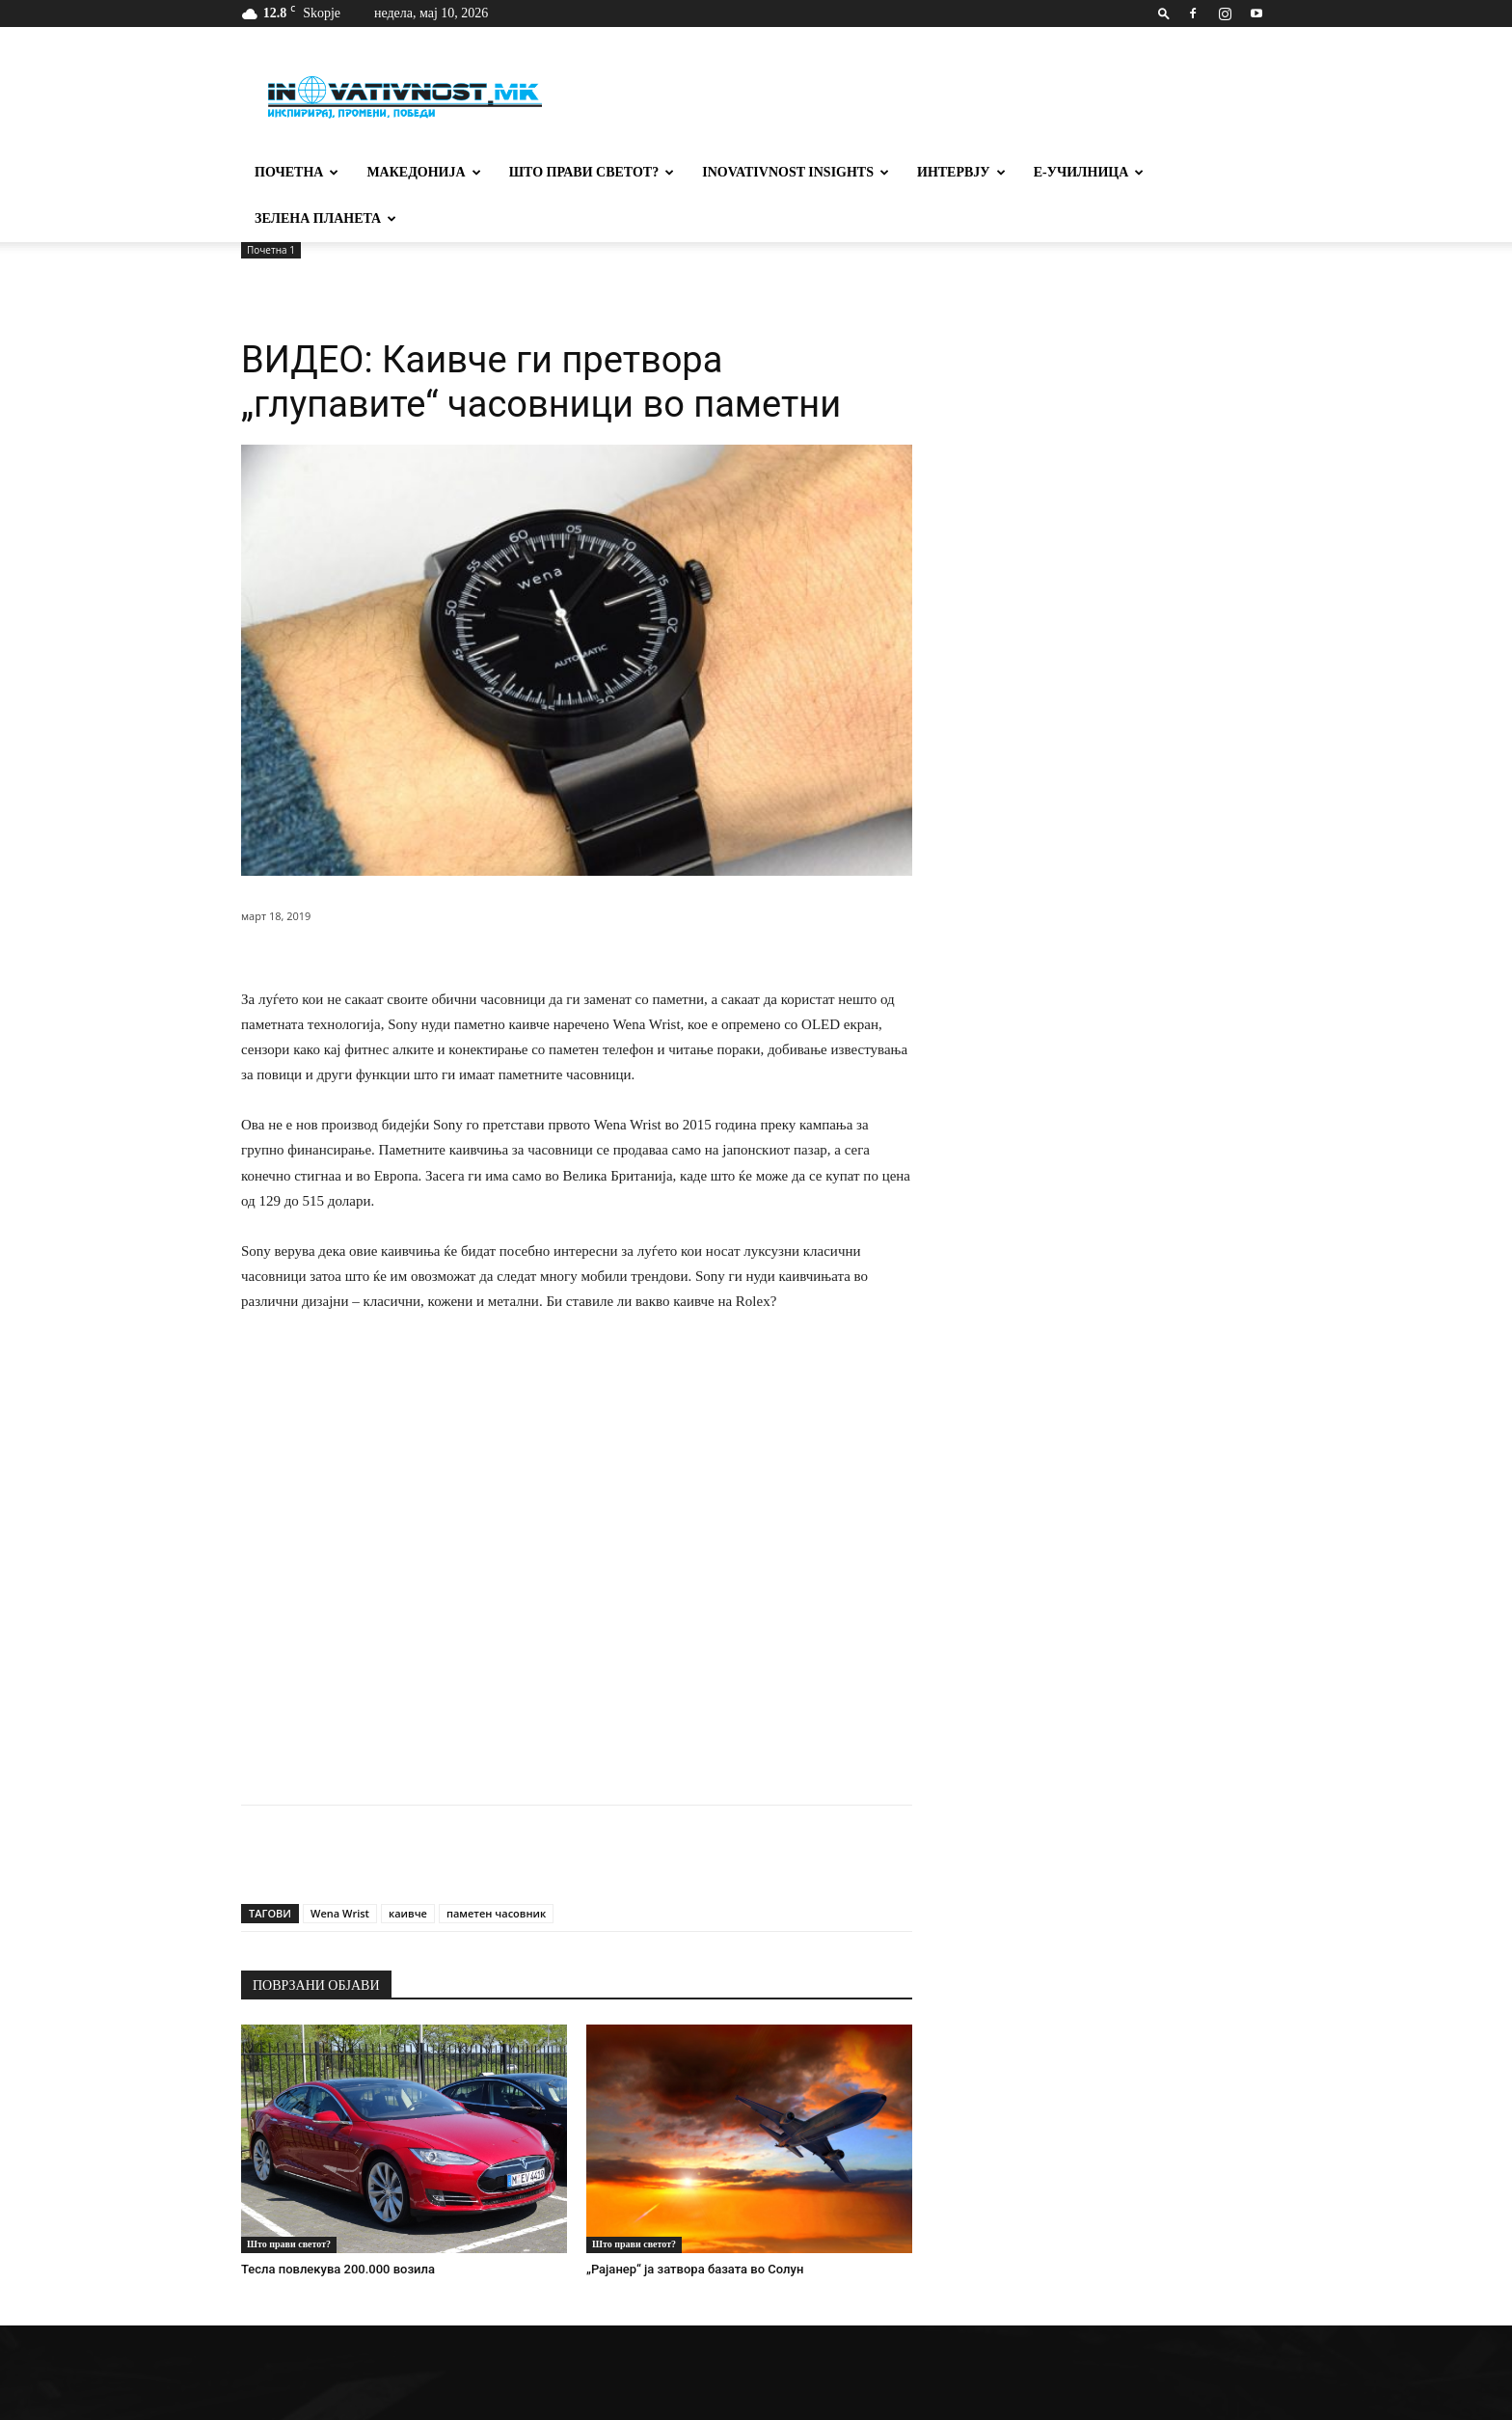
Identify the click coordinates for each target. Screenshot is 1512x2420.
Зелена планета (325, 218)
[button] (1163, 13)
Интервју (961, 172)
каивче (408, 1913)
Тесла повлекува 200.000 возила (338, 2269)
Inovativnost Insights (795, 172)
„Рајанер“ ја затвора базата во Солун (694, 2269)
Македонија (423, 172)
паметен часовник (496, 1913)
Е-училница (1089, 172)
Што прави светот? (592, 172)
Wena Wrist (339, 1913)
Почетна (296, 172)
